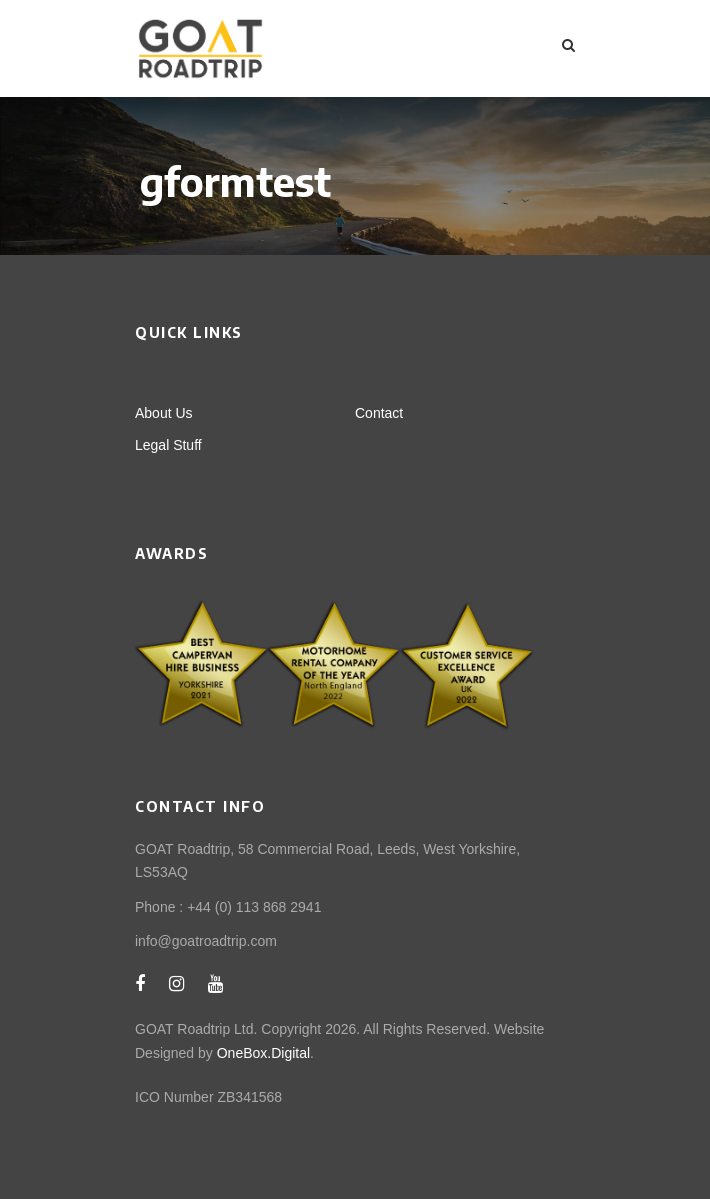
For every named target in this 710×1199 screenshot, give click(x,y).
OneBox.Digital (263, 1053)
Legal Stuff (168, 445)
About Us (164, 413)
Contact (379, 413)
